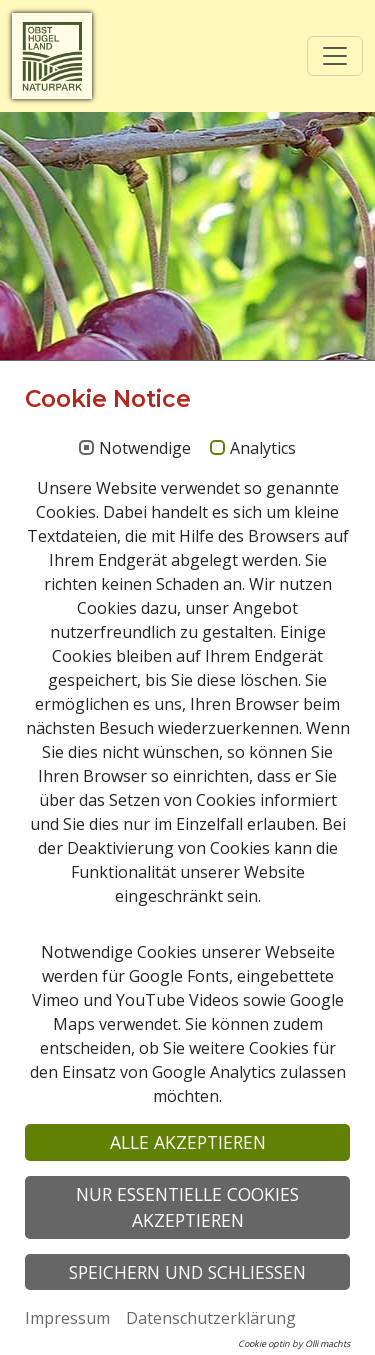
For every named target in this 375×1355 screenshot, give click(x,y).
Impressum (67, 1318)
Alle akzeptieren (188, 1142)
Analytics (263, 449)
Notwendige (145, 449)
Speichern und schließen (187, 1272)
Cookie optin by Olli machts (294, 1343)
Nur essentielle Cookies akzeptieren (187, 1207)
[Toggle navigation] (335, 56)
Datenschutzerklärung (211, 1318)
